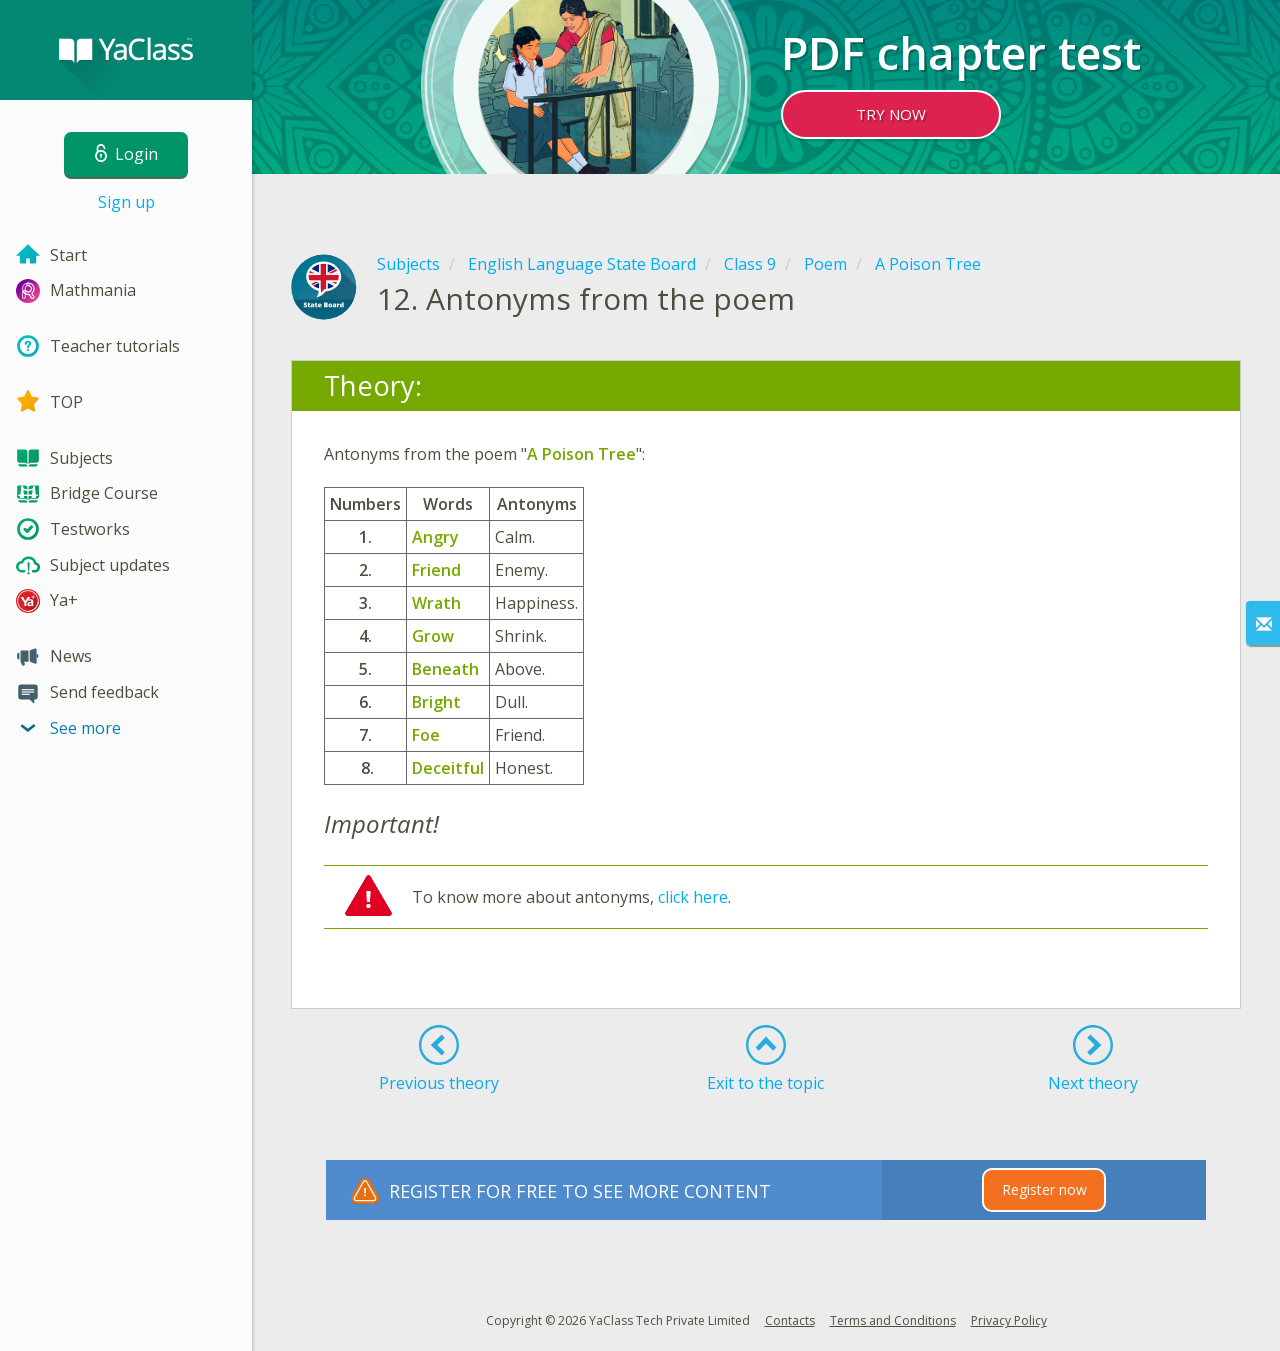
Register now (1044, 1189)
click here (693, 897)
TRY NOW (891, 114)
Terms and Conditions (893, 1320)
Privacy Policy (1009, 1320)
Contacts (790, 1320)
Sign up (126, 202)
